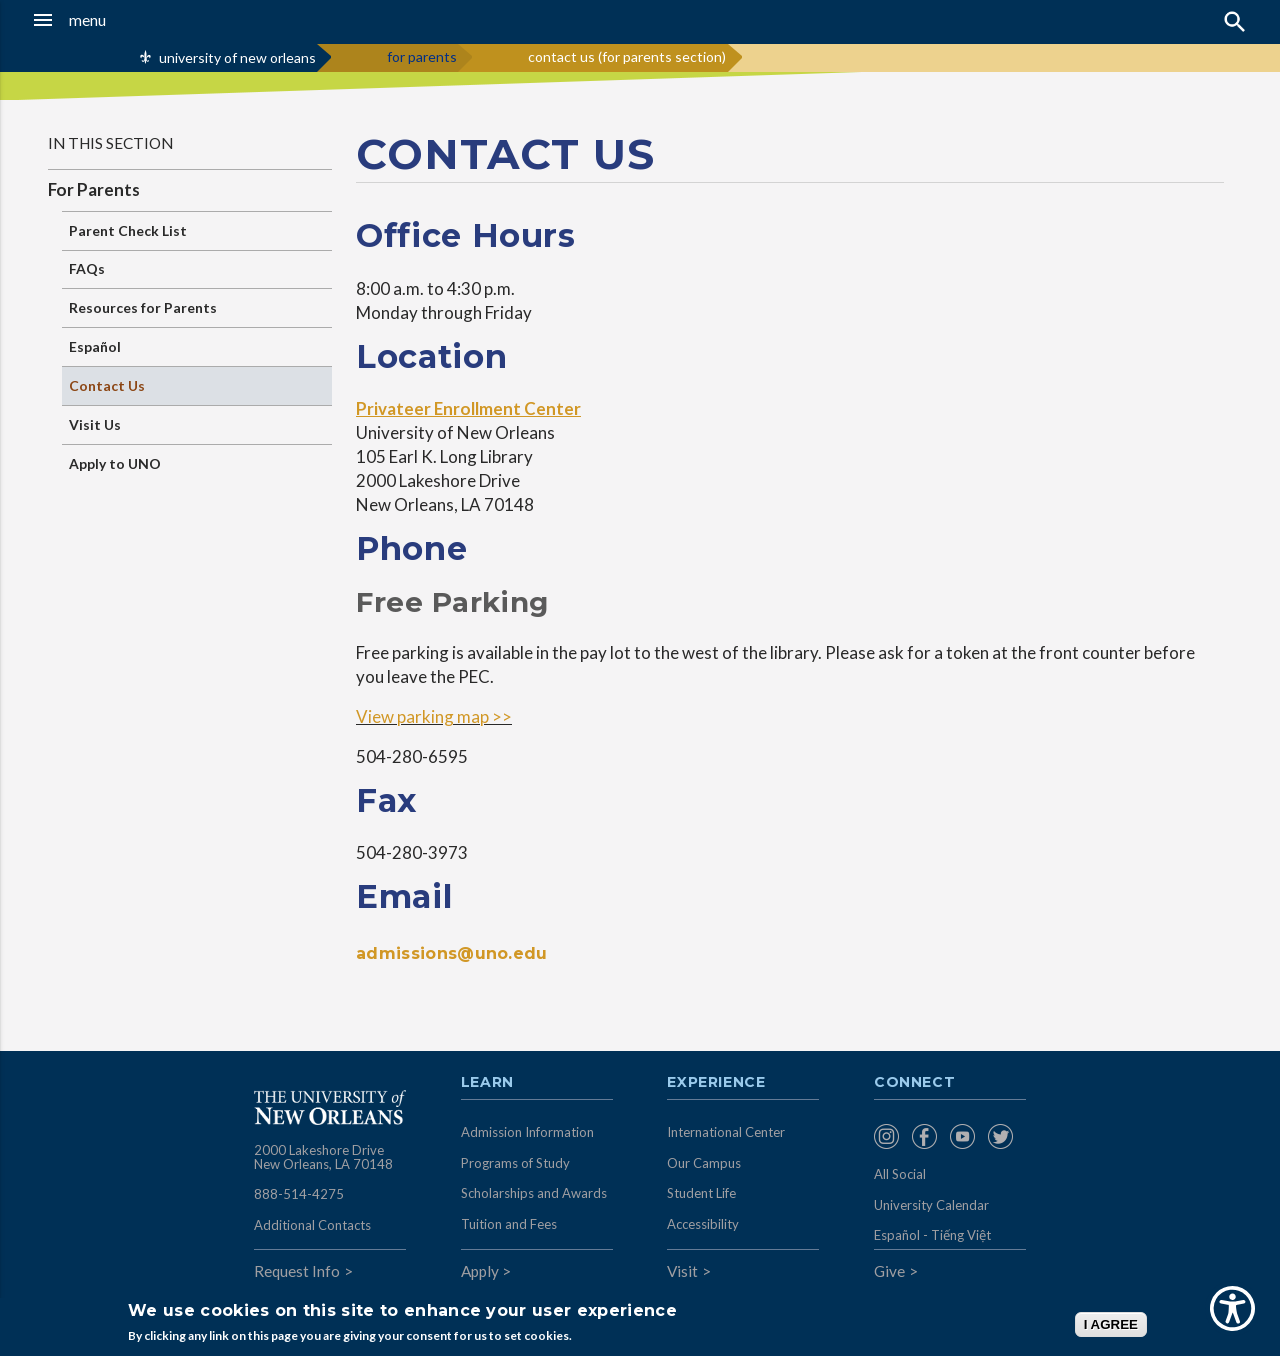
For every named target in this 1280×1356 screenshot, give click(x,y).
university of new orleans (237, 57)
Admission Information (527, 1132)
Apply (480, 1271)
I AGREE (1111, 1324)
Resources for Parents (143, 307)
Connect (915, 1083)
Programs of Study (515, 1163)
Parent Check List (128, 230)
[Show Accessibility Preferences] (1232, 1308)
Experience (716, 1083)
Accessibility (703, 1224)
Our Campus (704, 1163)
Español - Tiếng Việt (932, 1235)
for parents (422, 56)
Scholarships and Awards (534, 1193)
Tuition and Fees (509, 1224)
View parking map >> (434, 716)
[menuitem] (888, 1136)
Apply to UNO (115, 463)
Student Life (701, 1193)
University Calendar (931, 1205)
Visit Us (95, 424)
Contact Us (107, 385)
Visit (682, 1271)
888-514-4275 (299, 1194)
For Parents (94, 189)
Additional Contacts (312, 1225)
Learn (487, 1083)
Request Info (297, 1271)
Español (95, 346)
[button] (121, 20)
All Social (900, 1174)
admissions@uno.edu (452, 953)
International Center (726, 1132)
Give (889, 1271)
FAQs (87, 268)
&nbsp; (1024, 354)
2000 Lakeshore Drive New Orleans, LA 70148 (323, 1157)
